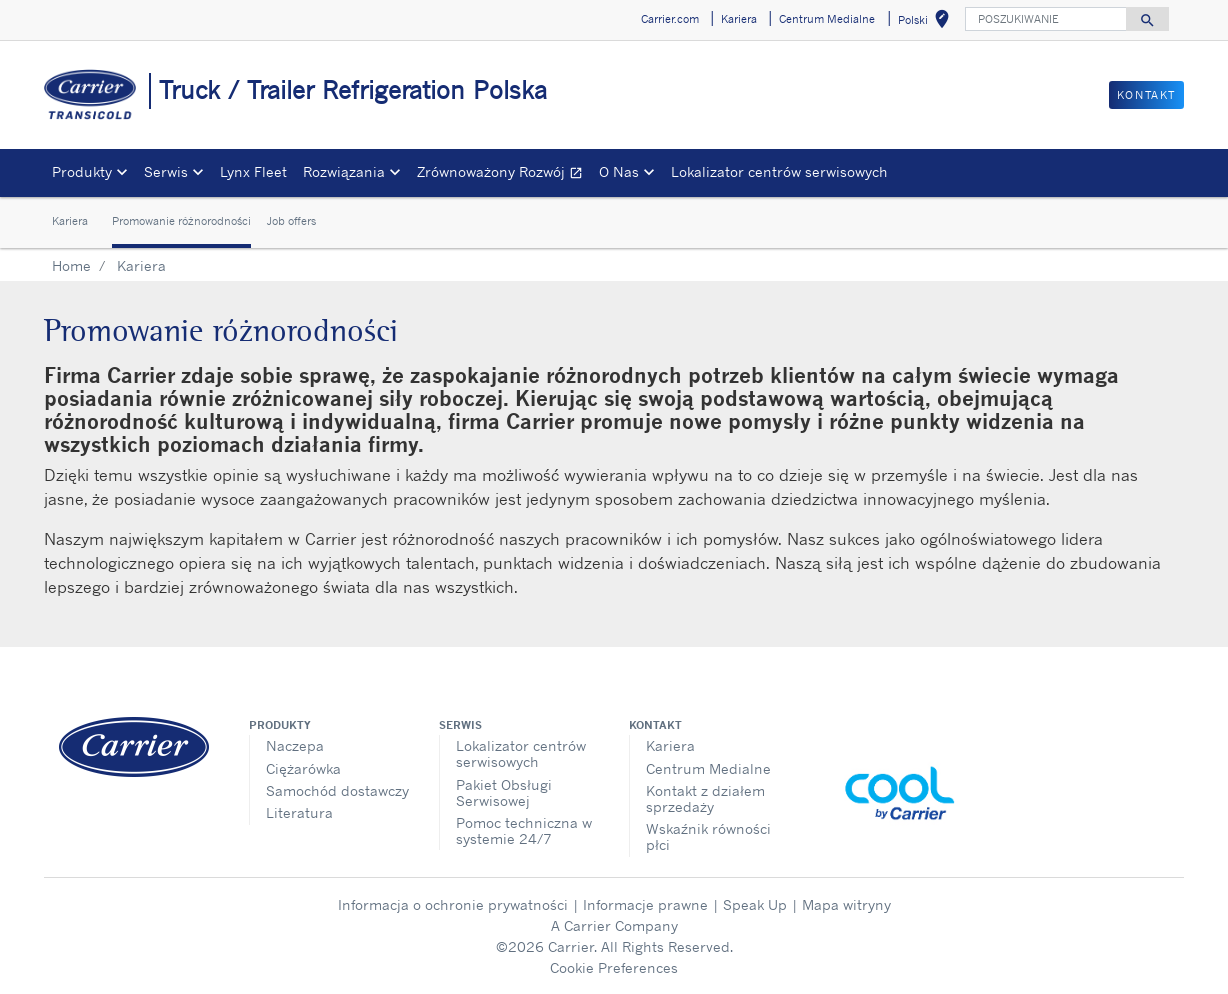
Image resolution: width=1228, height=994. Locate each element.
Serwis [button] (166, 171)
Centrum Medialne (708, 768)
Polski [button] (927, 22)
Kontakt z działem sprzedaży (705, 798)
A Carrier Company (614, 925)
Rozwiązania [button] (344, 171)
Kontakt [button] (1146, 95)
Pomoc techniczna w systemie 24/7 (524, 830)
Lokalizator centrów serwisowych (779, 171)
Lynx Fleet (253, 171)
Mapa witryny (846, 904)
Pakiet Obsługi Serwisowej (504, 792)
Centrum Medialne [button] (827, 19)
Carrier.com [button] (670, 19)
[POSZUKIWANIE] (1046, 19)
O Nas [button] (619, 171)
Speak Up (755, 904)
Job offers (291, 221)
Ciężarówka (303, 768)
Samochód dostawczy (337, 790)
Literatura (299, 812)
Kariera (70, 221)
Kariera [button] (739, 19)
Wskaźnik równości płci (708, 836)
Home (71, 265)
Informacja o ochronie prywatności (453, 904)
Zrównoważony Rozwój (504, 174)
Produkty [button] (82, 171)
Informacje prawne (645, 904)
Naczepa (295, 745)
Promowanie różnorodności (181, 221)
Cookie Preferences (614, 967)
